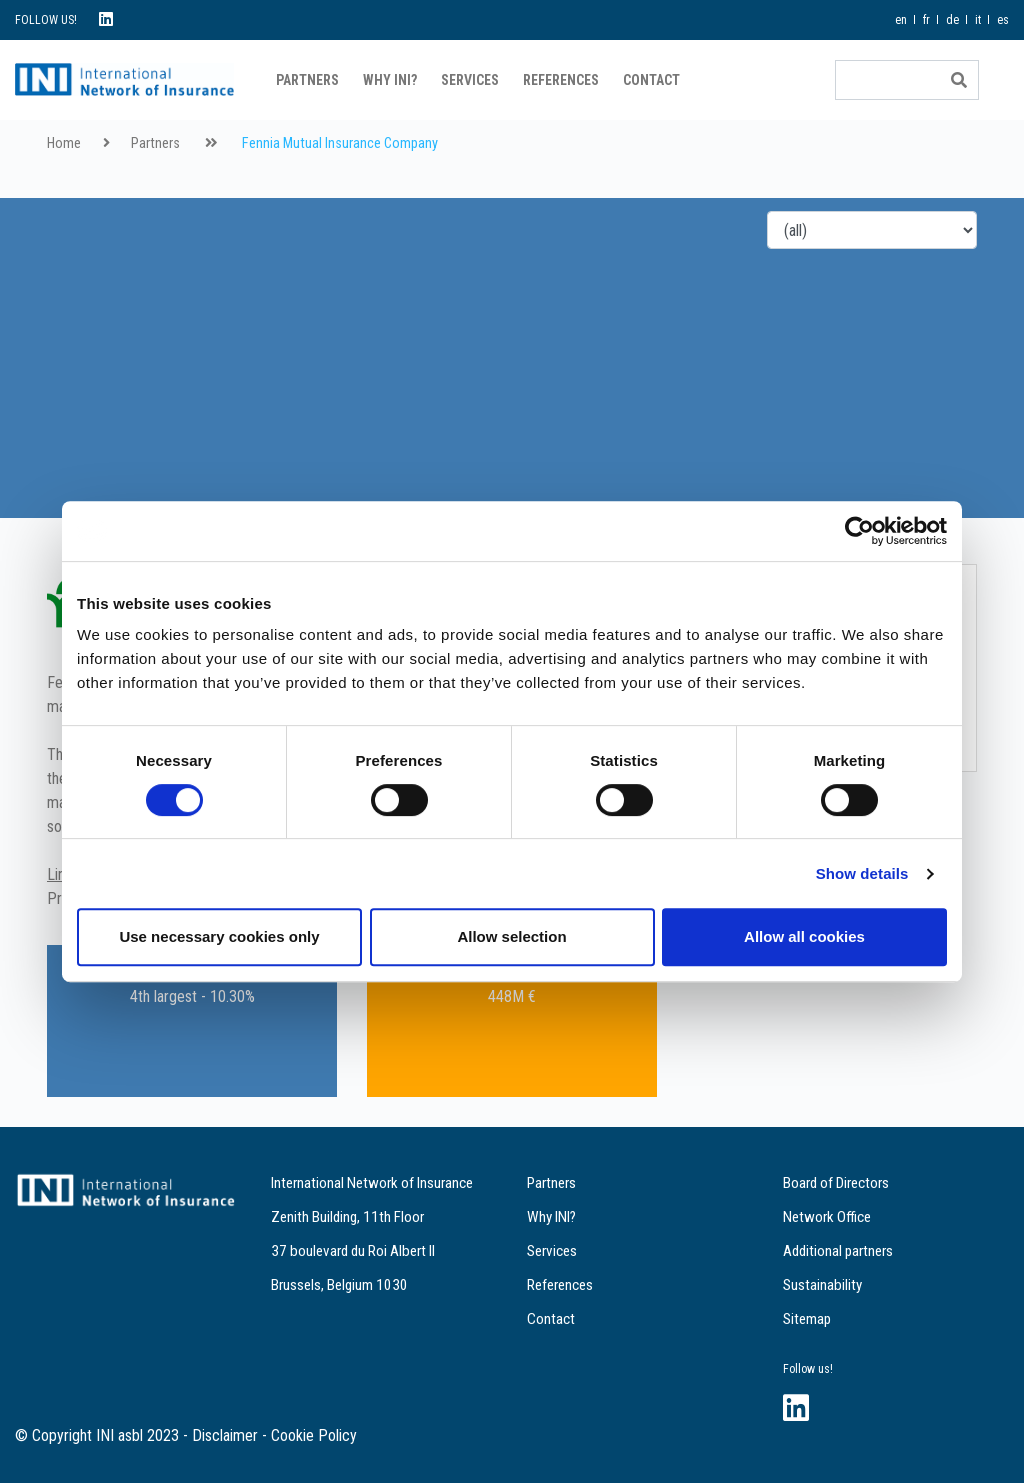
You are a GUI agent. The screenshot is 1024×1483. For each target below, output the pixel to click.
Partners (307, 80)
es (1003, 20)
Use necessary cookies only (219, 936)
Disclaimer (225, 1435)
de (952, 20)
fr (926, 20)
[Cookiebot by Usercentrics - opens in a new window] (859, 531)
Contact (651, 80)
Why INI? (390, 80)
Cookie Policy (314, 1435)
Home (64, 143)
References (561, 80)
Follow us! (808, 1369)
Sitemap (807, 1319)
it (978, 20)
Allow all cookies (804, 936)
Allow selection (511, 936)
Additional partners (838, 1251)
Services (470, 80)
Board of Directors (836, 1183)
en (901, 20)
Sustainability (822, 1285)
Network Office (827, 1217)
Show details (862, 873)
